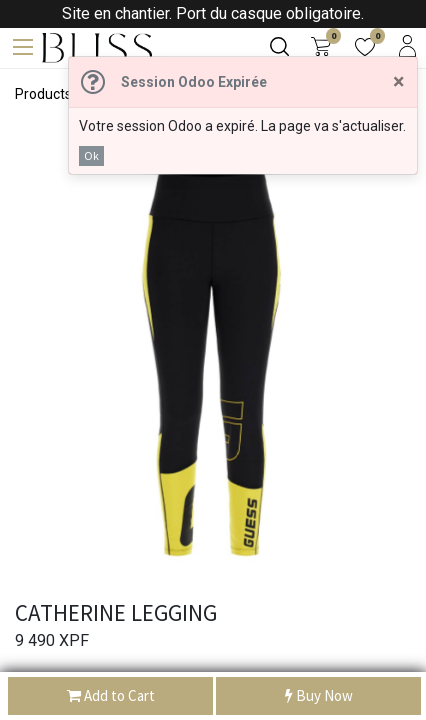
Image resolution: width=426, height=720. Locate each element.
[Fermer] (399, 82)
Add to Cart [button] (111, 696)
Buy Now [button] (319, 696)
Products (43, 94)
